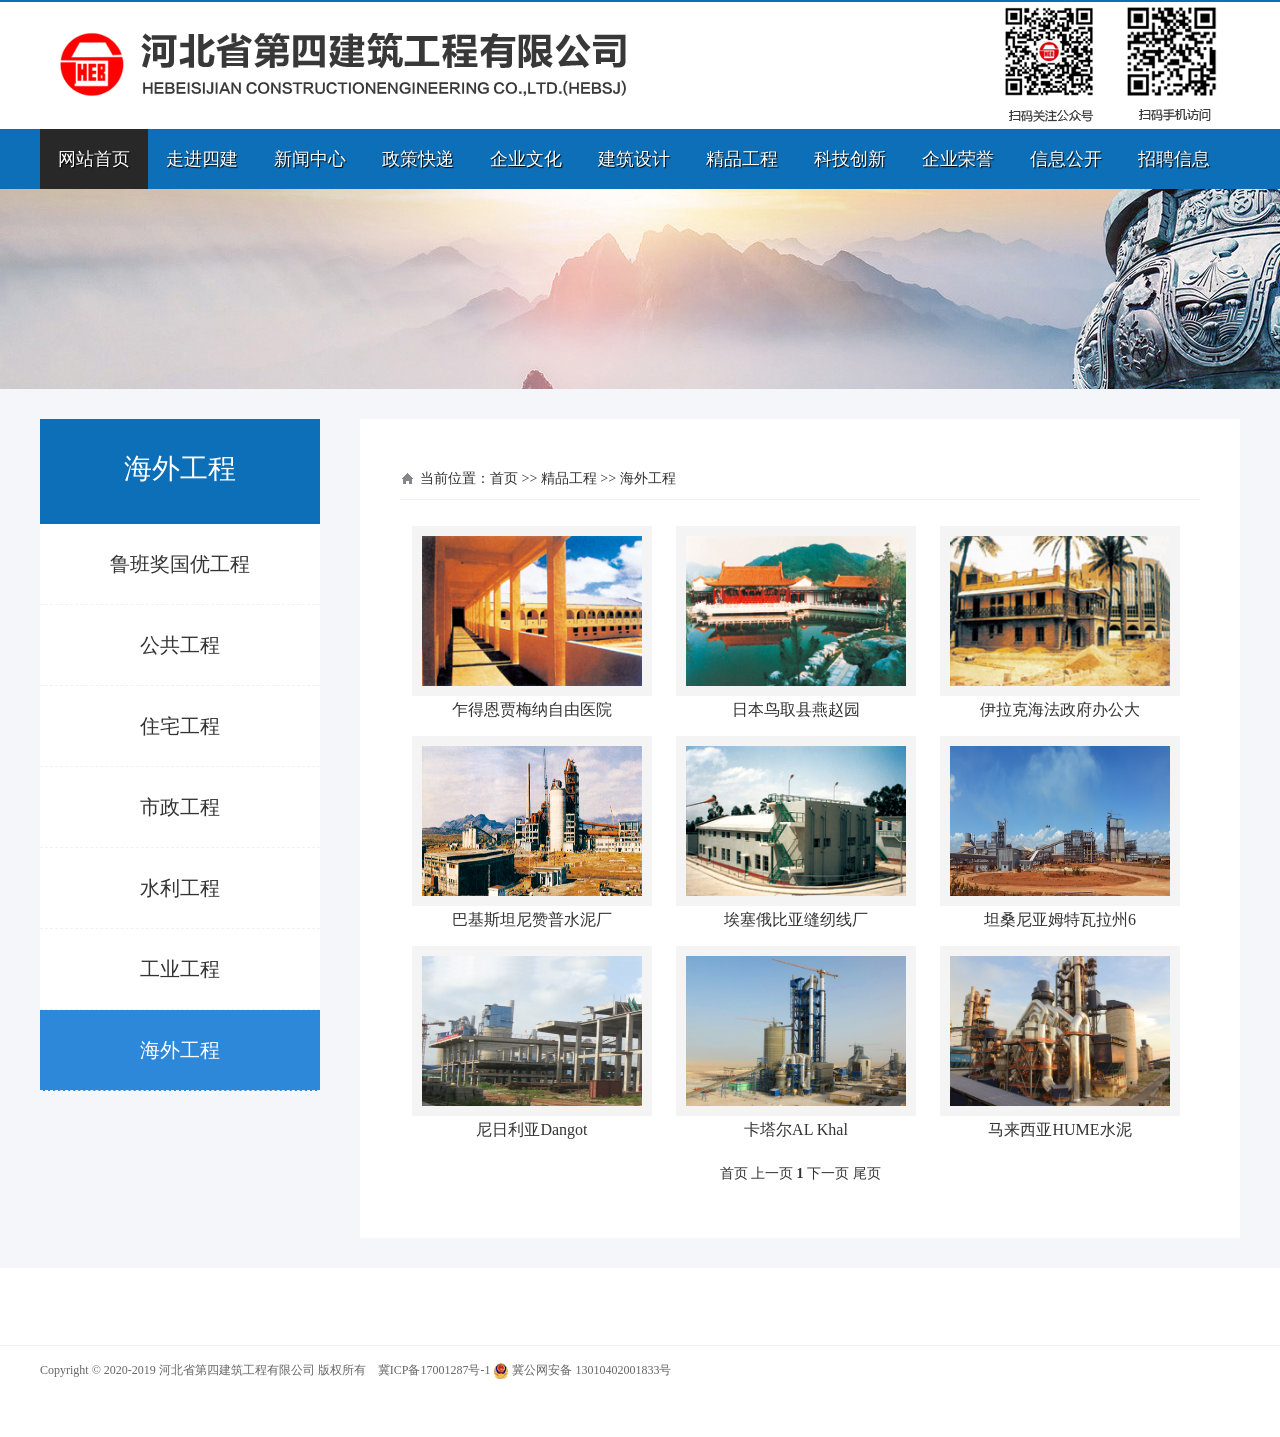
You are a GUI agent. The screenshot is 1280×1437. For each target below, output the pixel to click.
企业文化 (526, 159)
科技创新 (850, 159)
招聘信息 (1174, 159)
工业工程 (180, 969)
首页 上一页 (757, 1173)
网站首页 (94, 159)
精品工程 (742, 159)
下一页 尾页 (844, 1173)
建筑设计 (634, 159)
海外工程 (180, 1050)
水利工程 (180, 888)
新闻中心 (310, 159)
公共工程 (180, 645)
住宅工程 (180, 726)
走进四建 (202, 159)
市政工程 (180, 807)
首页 (504, 478)
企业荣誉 (958, 159)
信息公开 (1066, 159)
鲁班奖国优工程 (180, 564)
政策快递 (418, 159)
